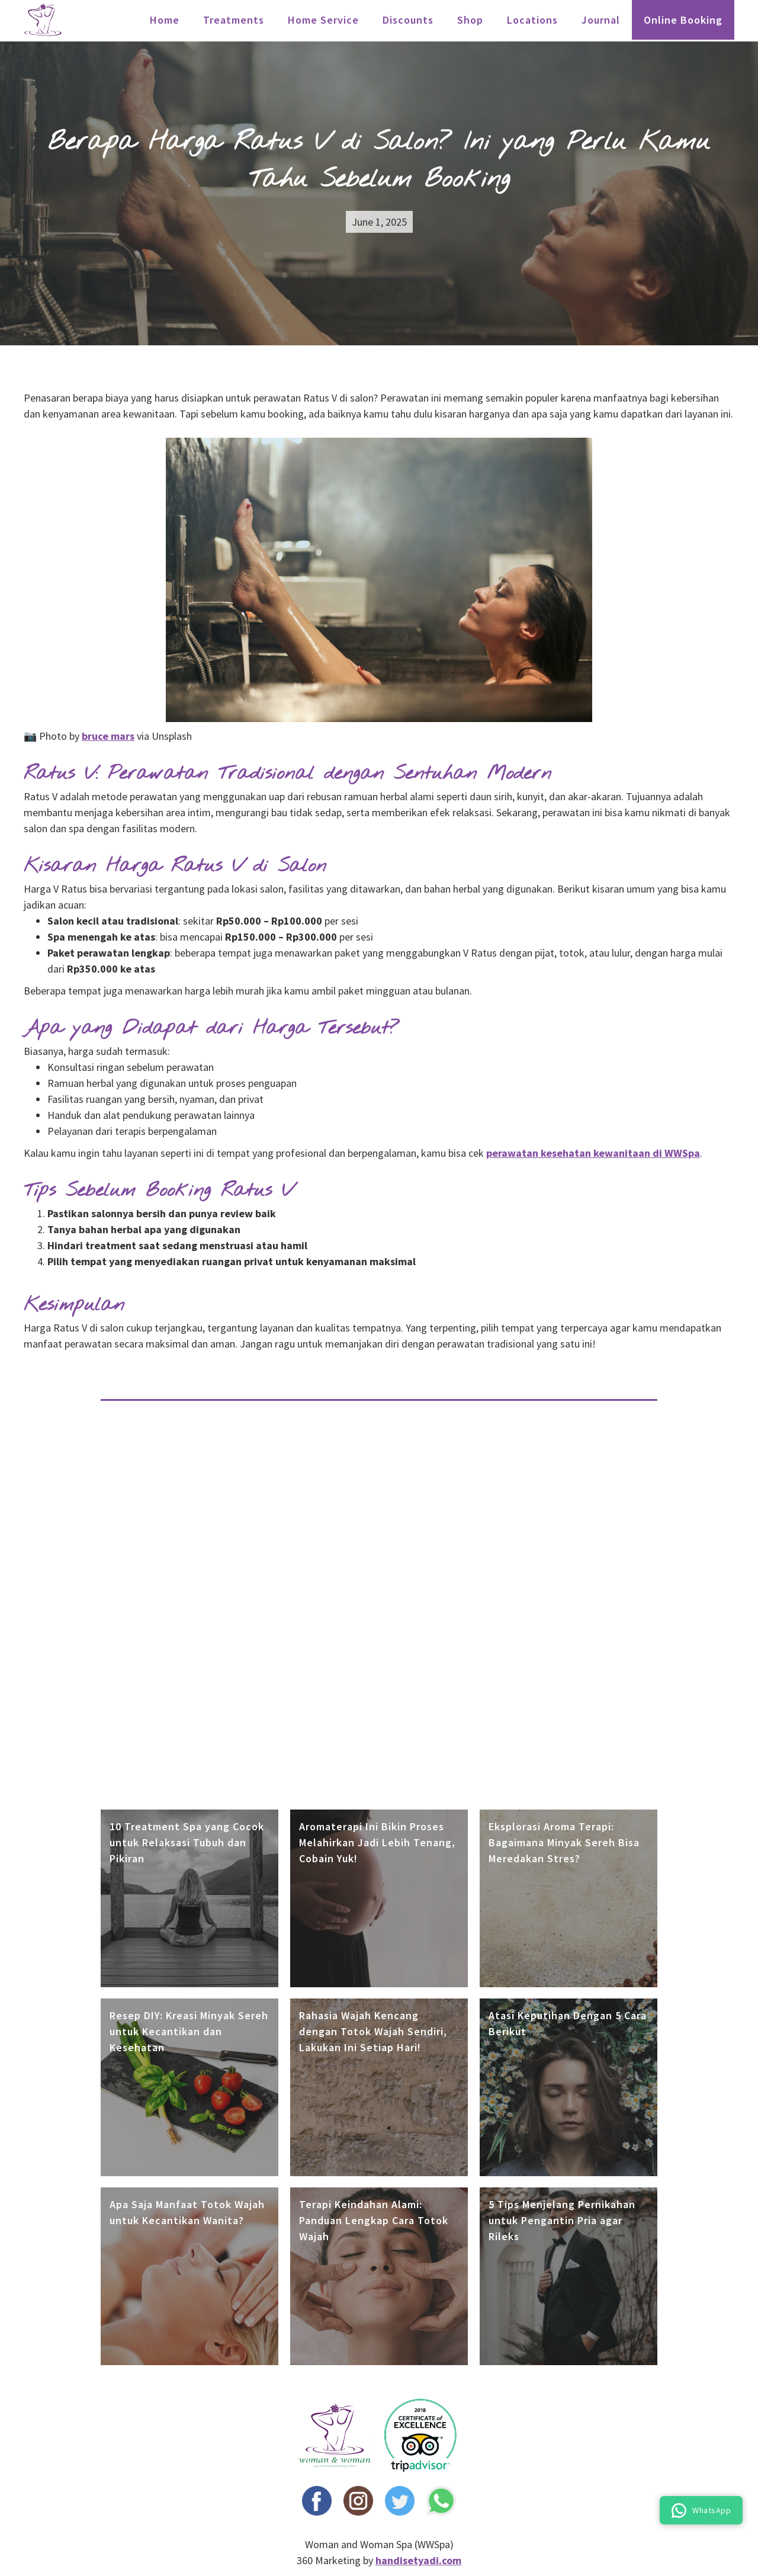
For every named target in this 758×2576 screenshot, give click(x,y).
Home (164, 20)
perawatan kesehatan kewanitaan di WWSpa (593, 1153)
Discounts (408, 20)
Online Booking (683, 20)
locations (532, 20)
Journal (601, 20)
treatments (233, 20)
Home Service (323, 20)
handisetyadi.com (418, 2560)
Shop (470, 20)
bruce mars (108, 736)
